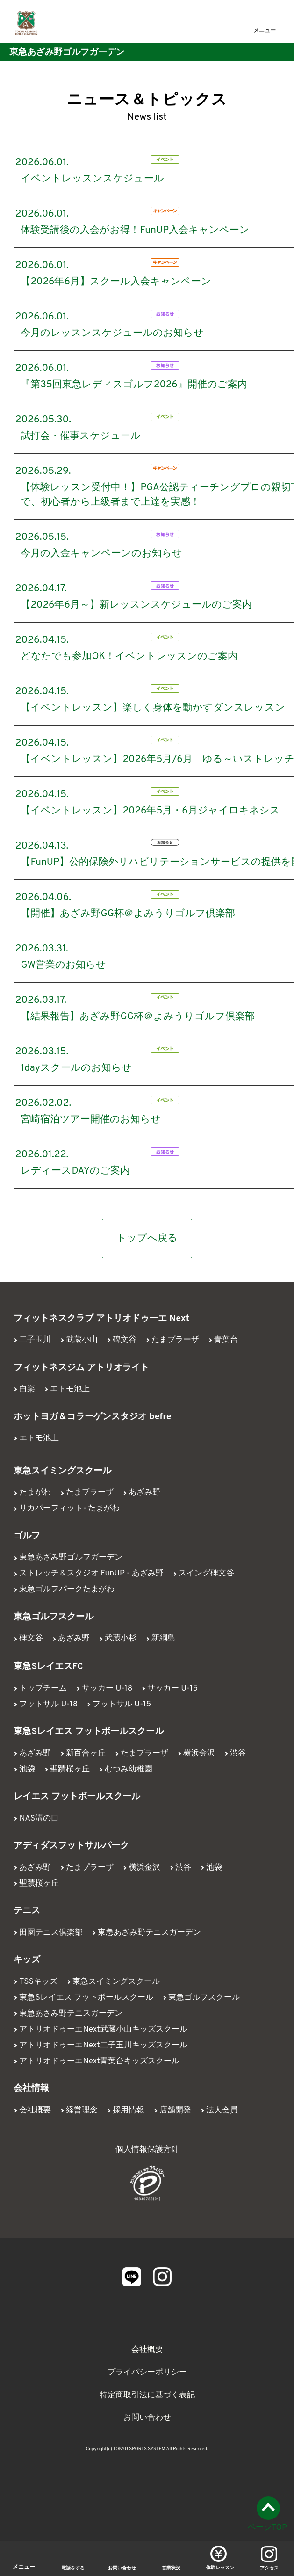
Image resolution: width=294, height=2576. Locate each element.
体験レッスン (220, 2568)
